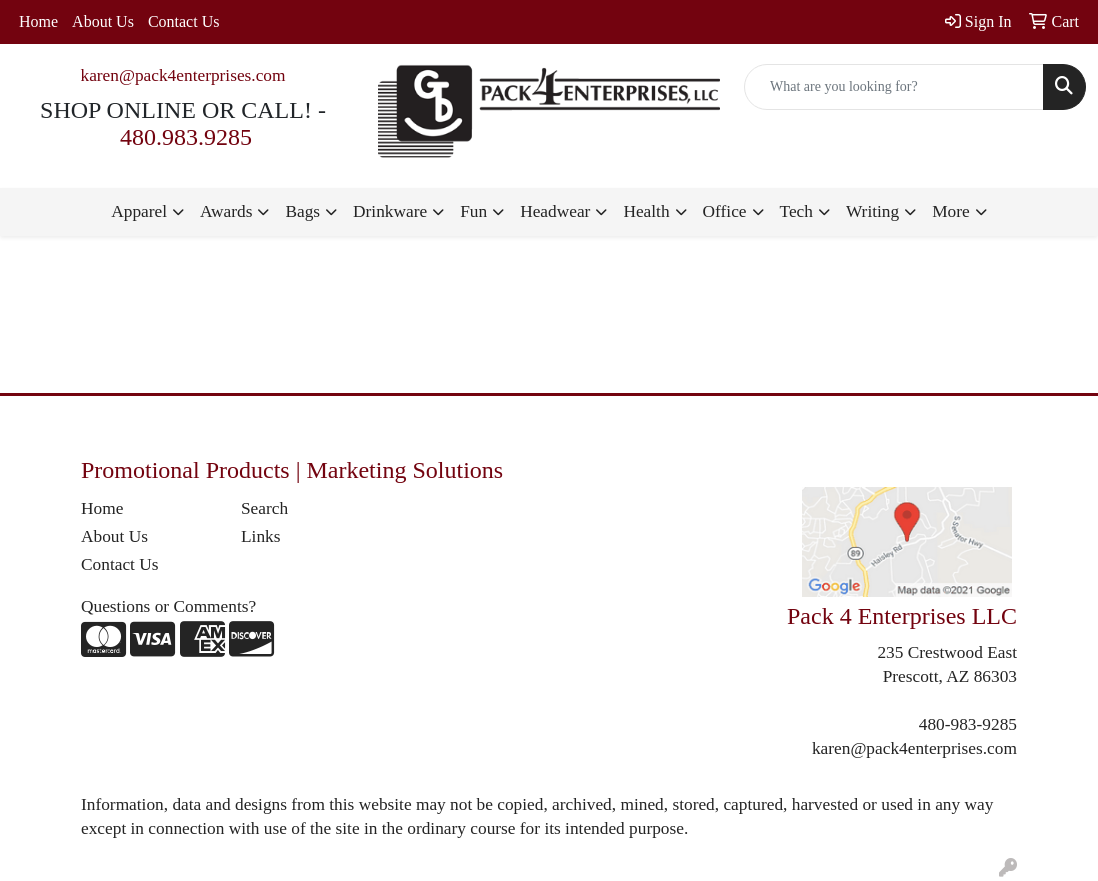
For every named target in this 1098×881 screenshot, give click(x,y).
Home (38, 21)
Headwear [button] (555, 211)
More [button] (951, 211)
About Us (103, 21)
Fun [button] (473, 211)
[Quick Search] (894, 87)
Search (264, 508)
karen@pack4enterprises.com (182, 75)
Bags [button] (302, 211)
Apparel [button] (139, 211)
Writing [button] (872, 211)
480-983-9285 (968, 724)
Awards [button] (226, 211)
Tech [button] (796, 211)
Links (260, 536)
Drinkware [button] (390, 211)
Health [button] (646, 211)
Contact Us (184, 21)
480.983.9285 (186, 137)
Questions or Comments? (168, 606)
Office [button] (725, 211)
